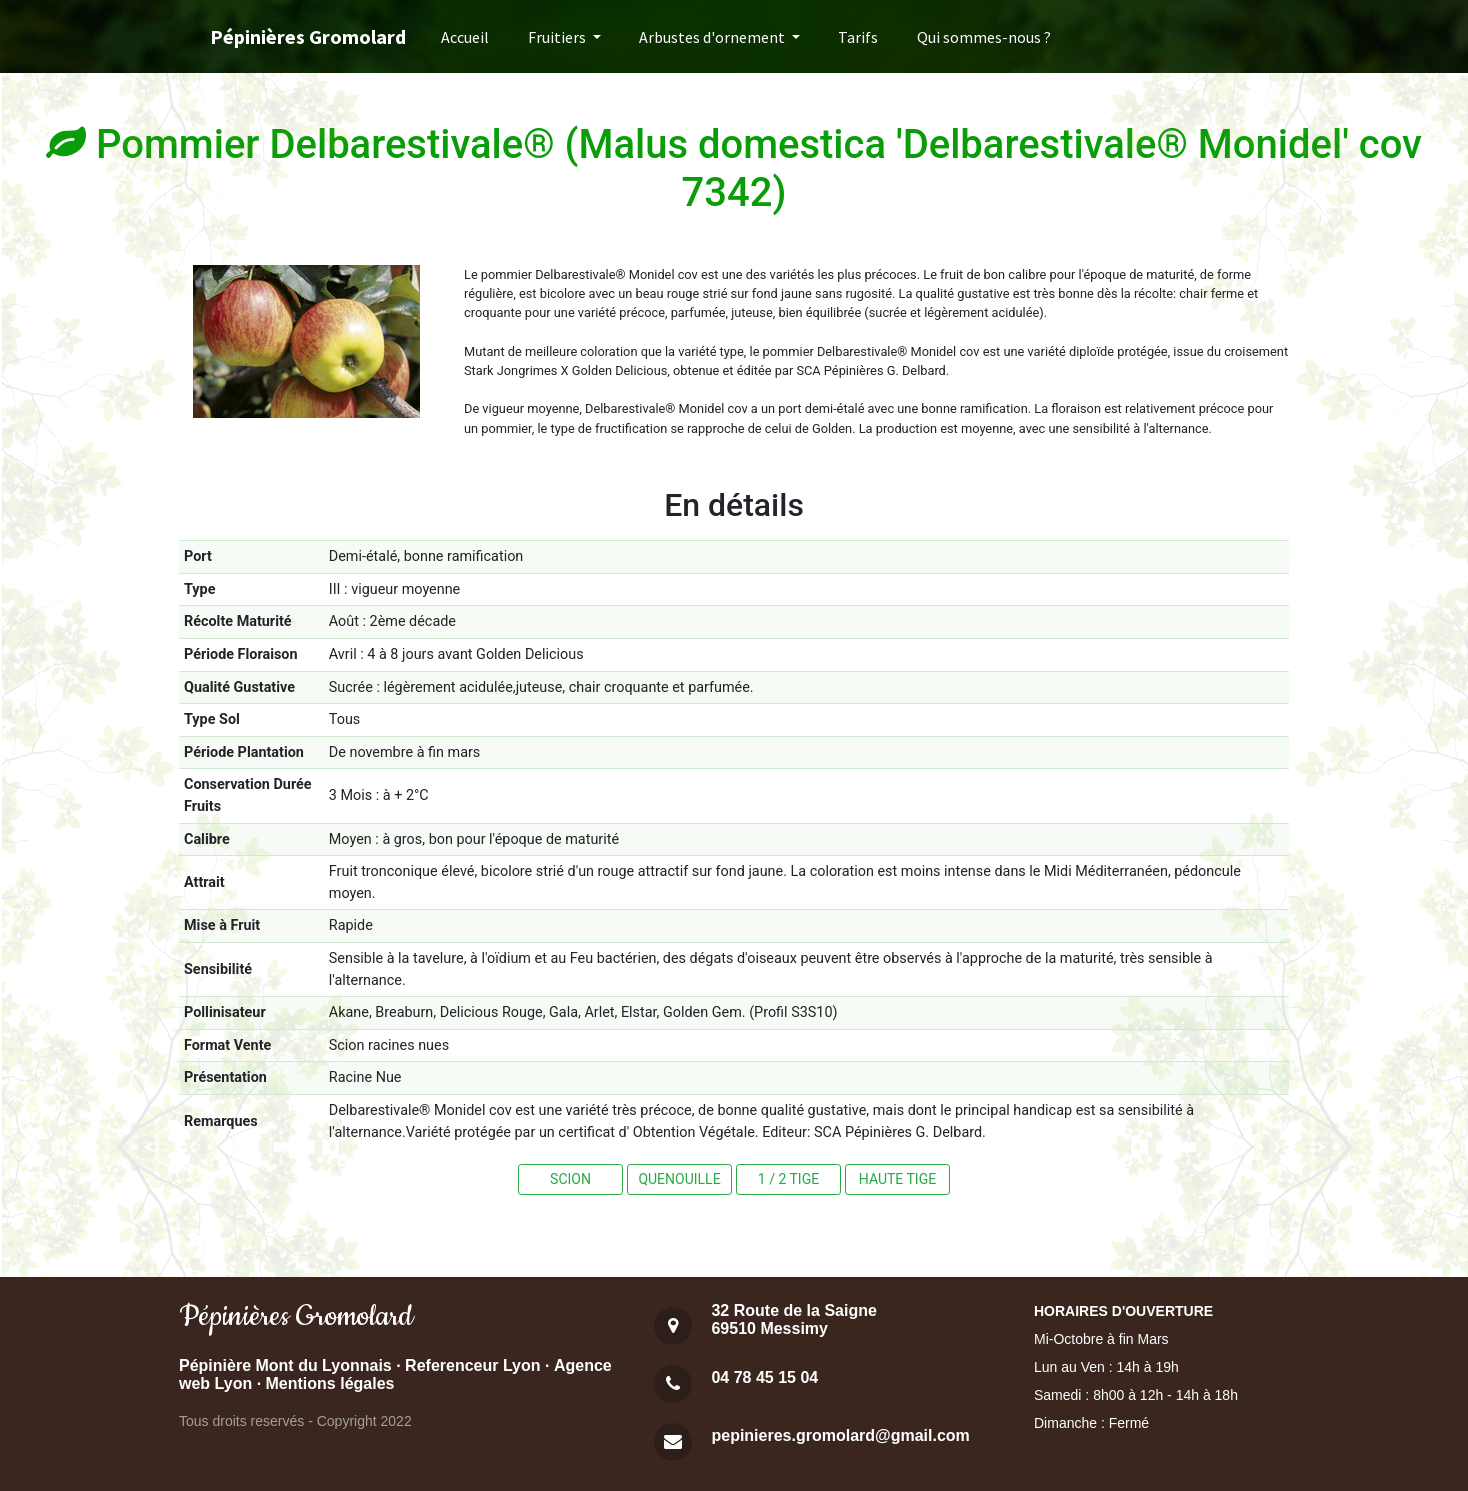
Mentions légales (330, 1383)
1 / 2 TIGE (788, 1179)
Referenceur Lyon (472, 1365)
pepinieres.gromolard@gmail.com (840, 1435)
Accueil (465, 37)
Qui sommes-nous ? (984, 37)
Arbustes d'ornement (713, 37)
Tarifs (858, 37)
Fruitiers (558, 37)
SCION (570, 1179)
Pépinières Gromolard (308, 36)
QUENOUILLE (679, 1179)
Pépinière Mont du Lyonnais (285, 1365)
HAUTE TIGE (897, 1179)
